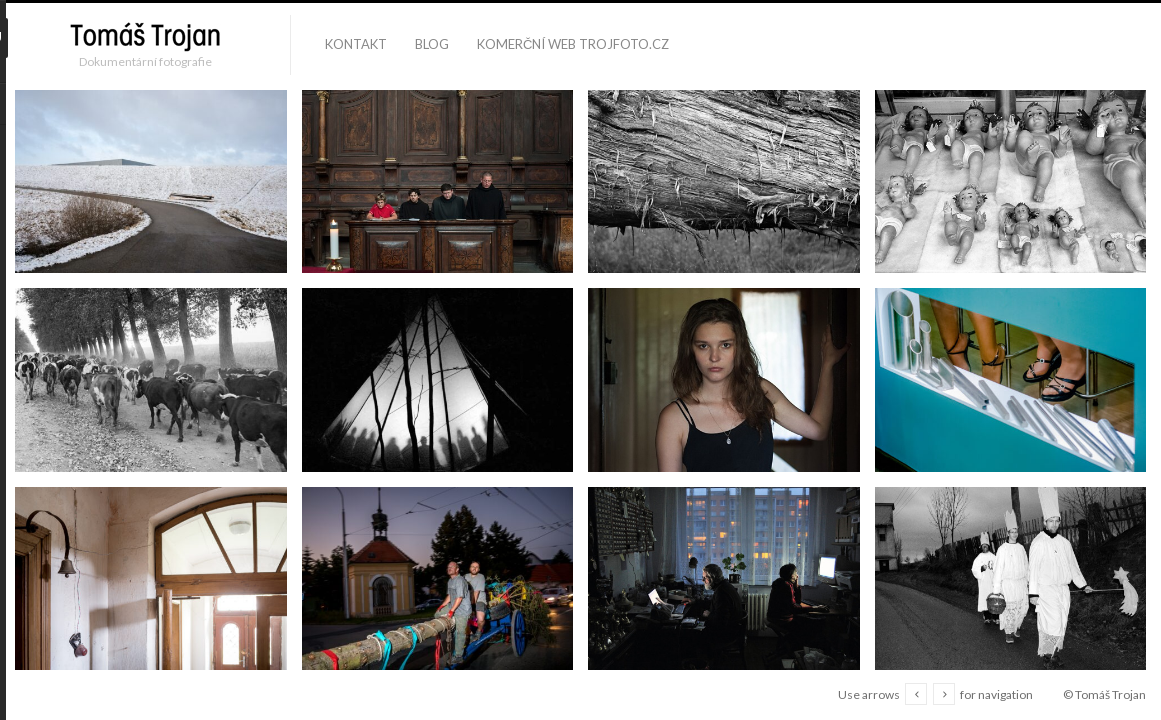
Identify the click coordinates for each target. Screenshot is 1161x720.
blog (432, 44)
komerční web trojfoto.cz (573, 44)
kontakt (356, 44)
